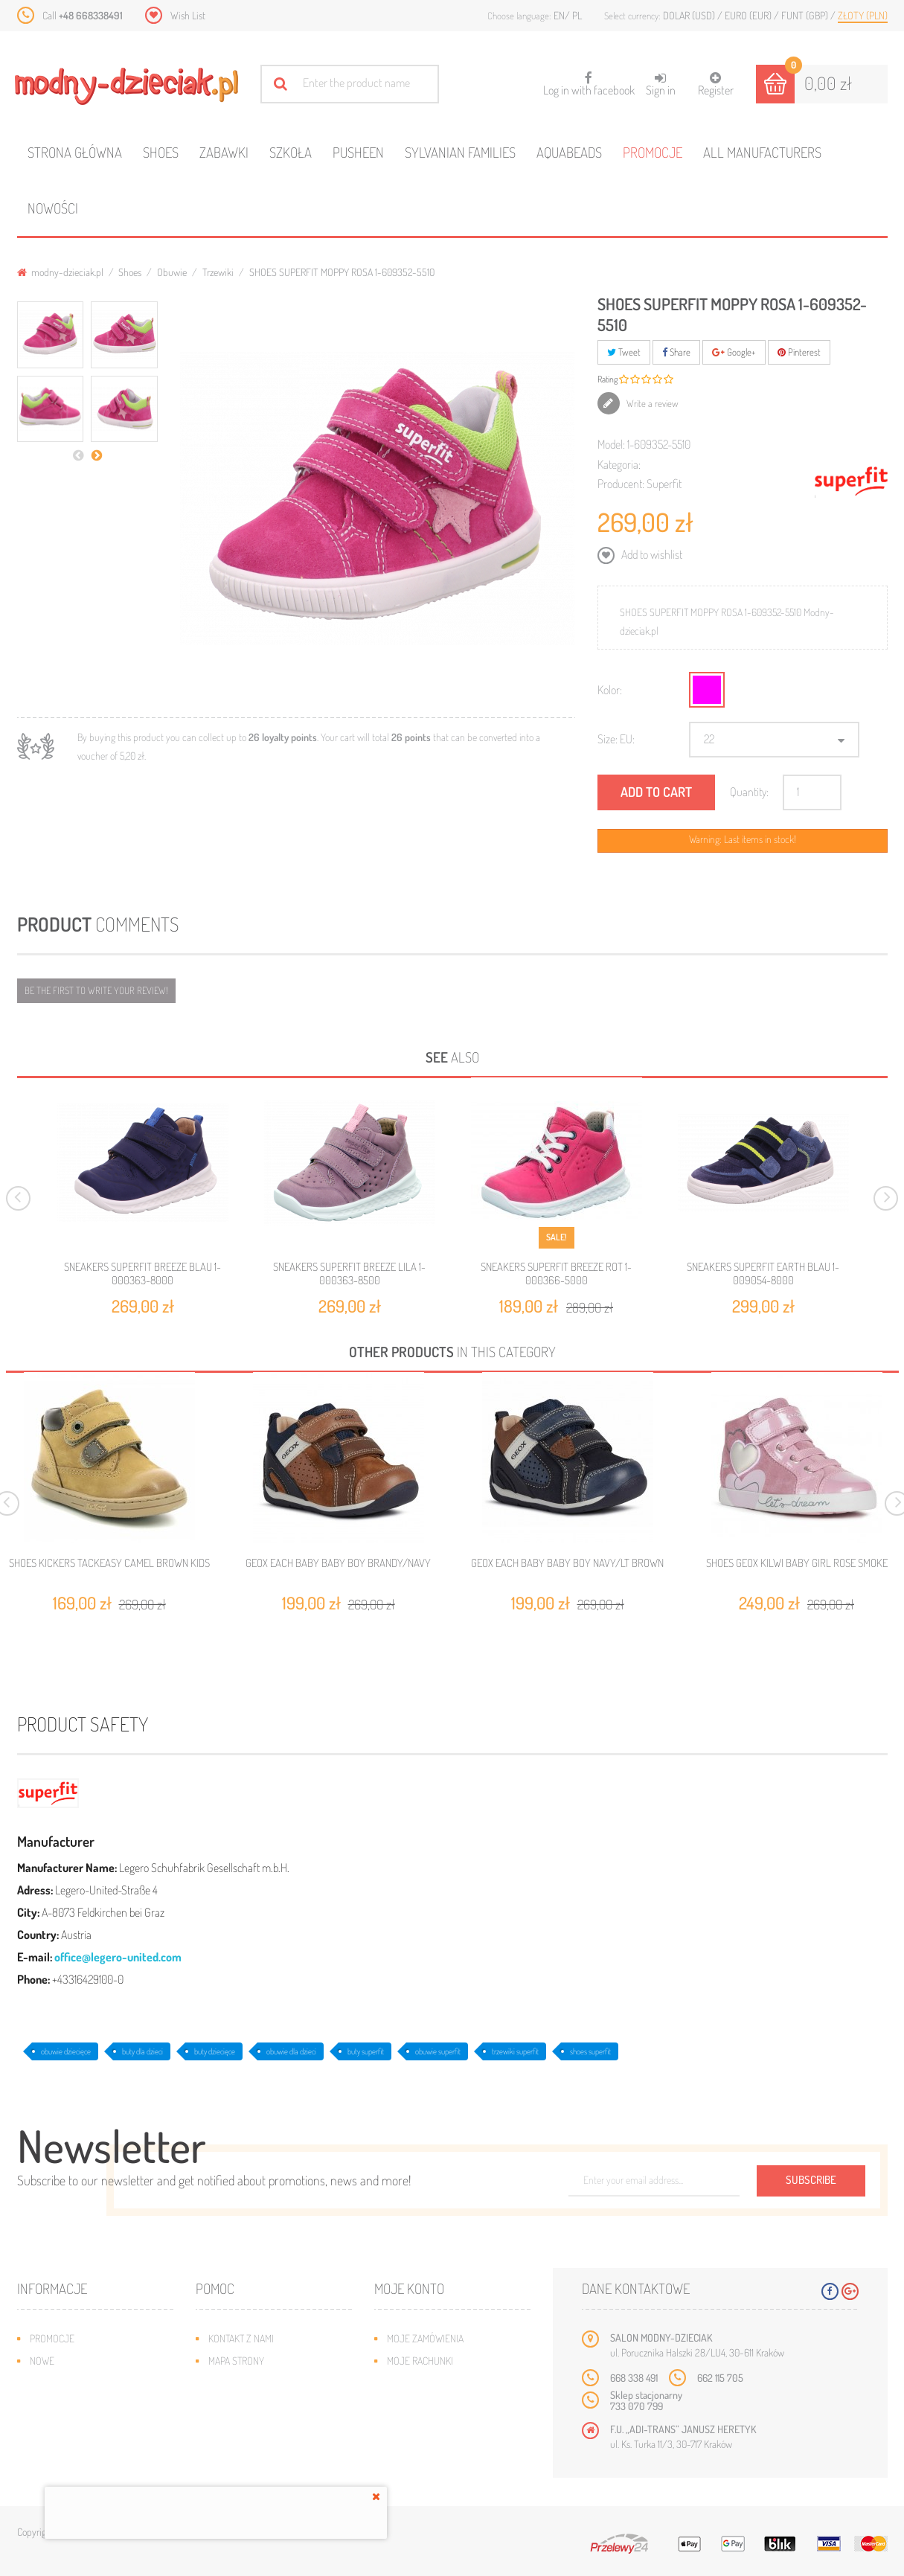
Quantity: (749, 791)
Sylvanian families (460, 152)
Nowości (53, 208)
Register (716, 84)
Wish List (187, 15)
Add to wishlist (650, 554)
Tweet (624, 352)
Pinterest (799, 352)
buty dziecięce (214, 2051)
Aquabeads (569, 152)
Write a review (651, 403)
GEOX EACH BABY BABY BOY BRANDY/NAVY (338, 1563)
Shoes (161, 152)
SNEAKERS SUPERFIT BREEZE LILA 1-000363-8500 (349, 1273)
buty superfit (365, 2051)
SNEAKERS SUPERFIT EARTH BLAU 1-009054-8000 (763, 1273)
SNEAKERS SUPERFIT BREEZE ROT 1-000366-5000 (556, 1273)
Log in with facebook (589, 79)
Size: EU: (616, 738)
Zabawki (224, 152)
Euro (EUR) (749, 15)
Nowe (42, 2360)
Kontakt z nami (241, 2338)
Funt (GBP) (805, 15)
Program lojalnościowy (84, 2405)
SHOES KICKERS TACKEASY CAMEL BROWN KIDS (109, 1563)
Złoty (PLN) (863, 15)
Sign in (661, 84)
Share (676, 352)
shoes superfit (590, 2051)
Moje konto (409, 2288)
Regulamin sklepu (248, 2427)
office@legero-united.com (118, 1956)
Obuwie (172, 272)
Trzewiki (218, 272)
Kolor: (609, 689)
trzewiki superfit (515, 2051)
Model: (611, 444)
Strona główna (75, 152)
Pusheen (358, 152)
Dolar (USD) (690, 15)
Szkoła (290, 152)
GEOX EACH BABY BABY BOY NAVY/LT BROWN (567, 1563)
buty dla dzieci (142, 2051)
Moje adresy (415, 2383)
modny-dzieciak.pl (60, 272)
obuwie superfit (438, 2051)
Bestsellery (57, 2383)
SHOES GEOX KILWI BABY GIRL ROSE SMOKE (797, 1563)
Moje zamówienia (425, 2338)
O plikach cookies (69, 2427)
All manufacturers (762, 152)
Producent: (620, 483)
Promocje (652, 152)
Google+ (734, 352)
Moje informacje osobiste (446, 2405)
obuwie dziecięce (66, 2051)
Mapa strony (236, 2360)
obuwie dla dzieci (291, 2051)
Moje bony (411, 2427)
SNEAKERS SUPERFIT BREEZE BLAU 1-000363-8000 (142, 1273)
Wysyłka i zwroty (247, 2383)
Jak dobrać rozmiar (252, 2405)
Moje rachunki (420, 2360)
